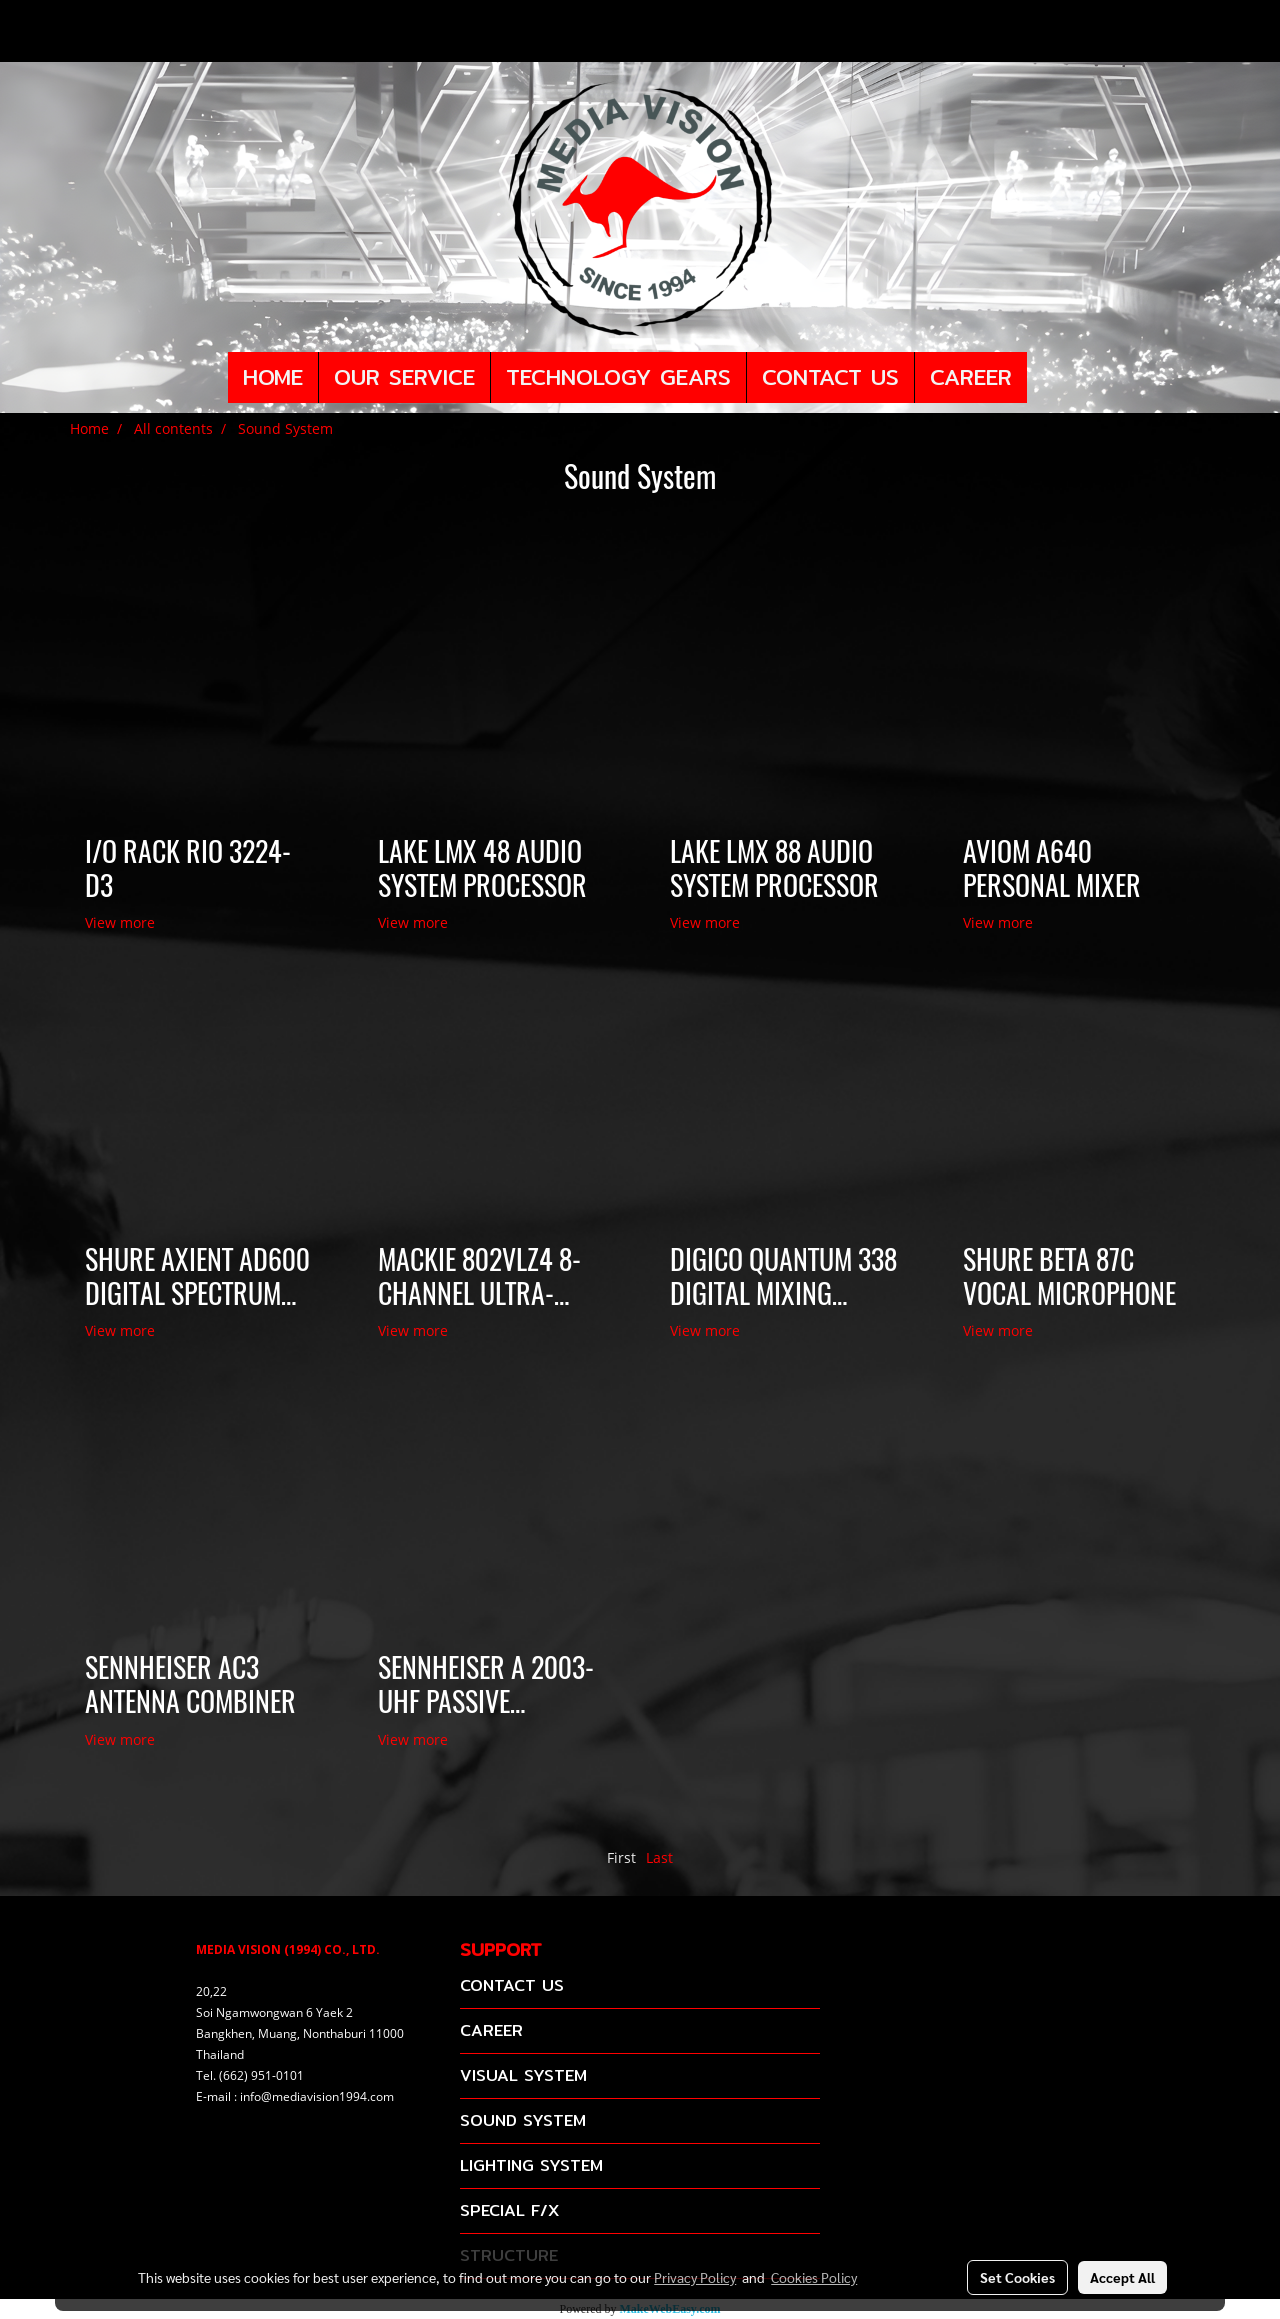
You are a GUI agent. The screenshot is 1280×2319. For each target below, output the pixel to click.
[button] (1045, 378)
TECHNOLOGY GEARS (618, 377)
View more (122, 922)
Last (659, 1857)
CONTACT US (830, 377)
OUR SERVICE (404, 377)
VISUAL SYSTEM (523, 2075)
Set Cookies (1017, 2277)
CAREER (971, 377)
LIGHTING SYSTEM (531, 2165)
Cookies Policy (814, 2277)
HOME (273, 377)
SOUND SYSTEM (523, 2120)
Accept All (1122, 2277)
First (621, 1857)
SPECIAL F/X (509, 2210)
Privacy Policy (695, 2277)
